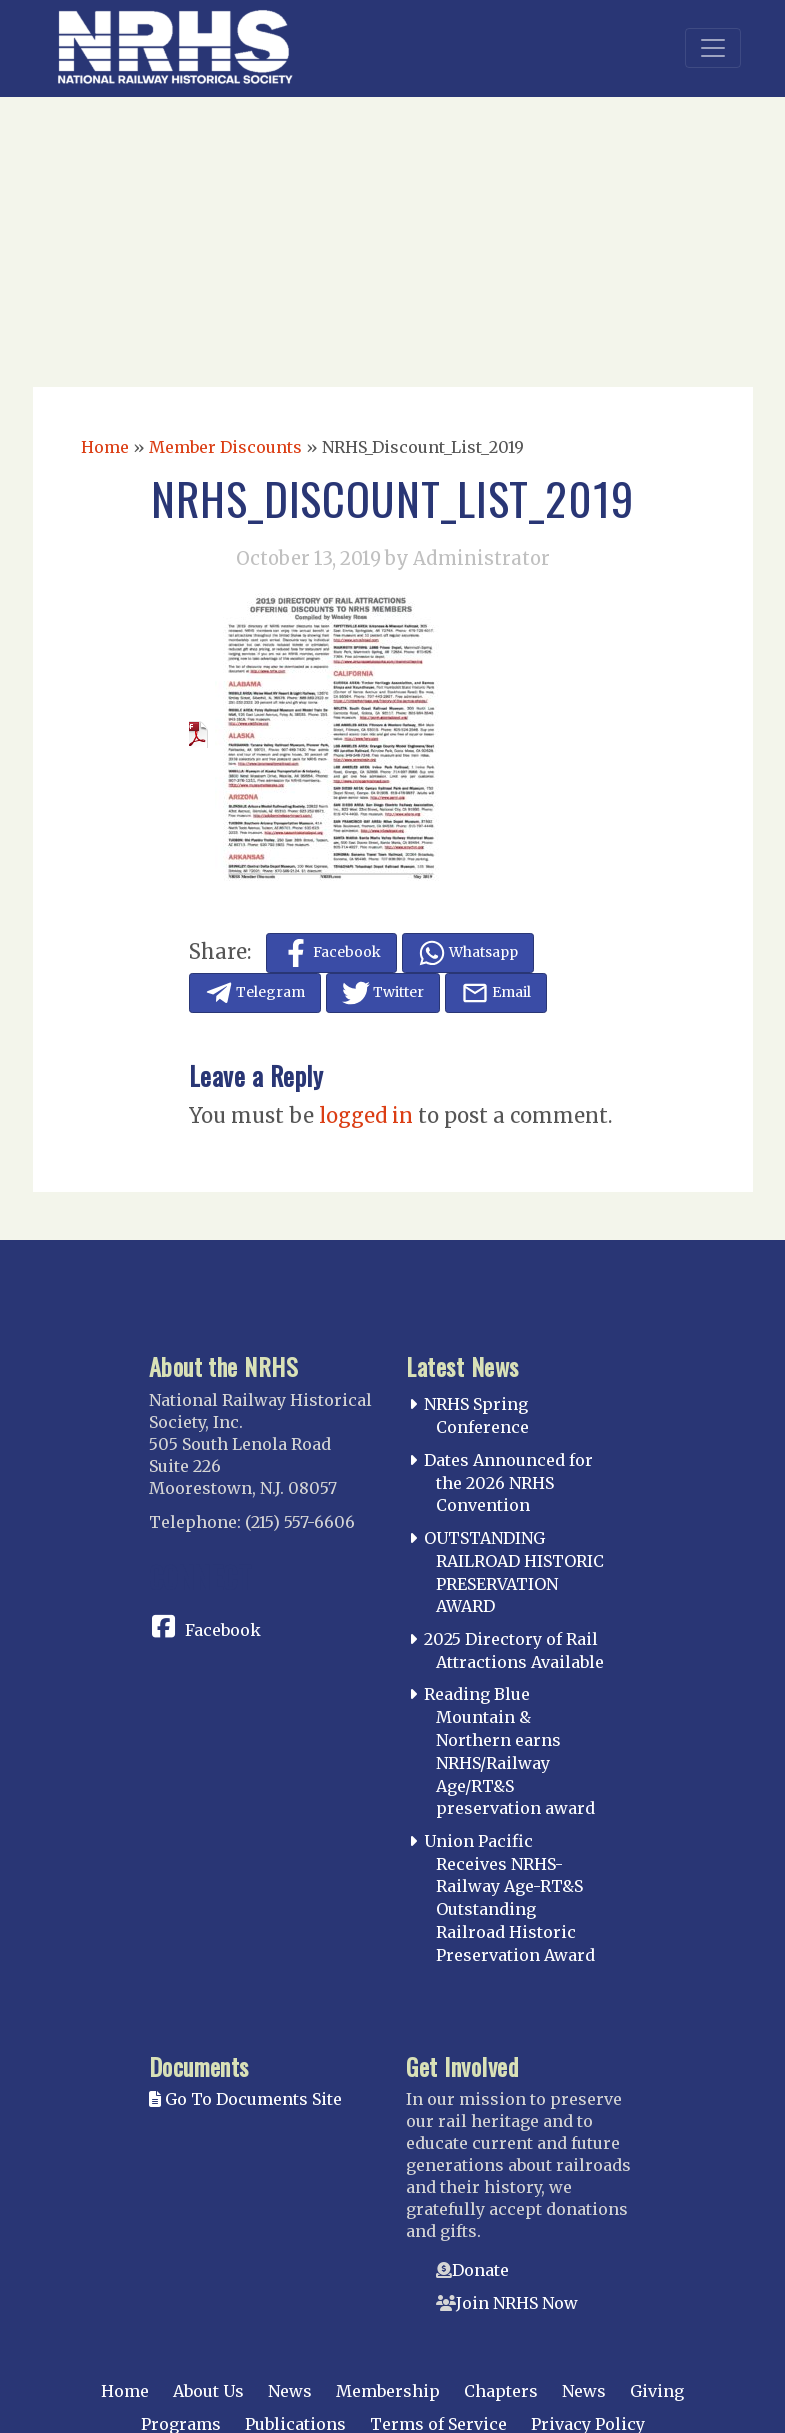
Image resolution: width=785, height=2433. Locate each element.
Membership (388, 2391)
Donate (480, 2270)
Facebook (223, 1630)
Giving (657, 2391)
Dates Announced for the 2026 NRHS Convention (508, 1483)
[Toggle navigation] (713, 48)
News (290, 2391)
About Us (208, 2391)
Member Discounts (225, 447)
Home (105, 447)
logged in (366, 1115)
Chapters (501, 2391)
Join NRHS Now (517, 2303)
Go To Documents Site (245, 2099)
